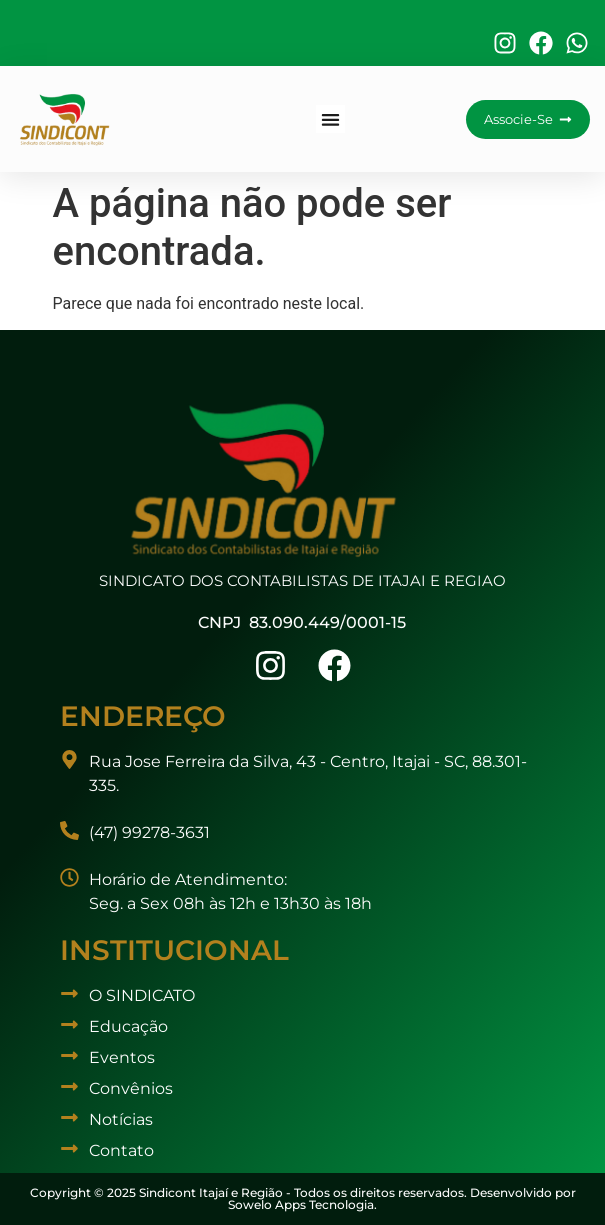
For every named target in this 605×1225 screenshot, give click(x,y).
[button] (330, 119)
